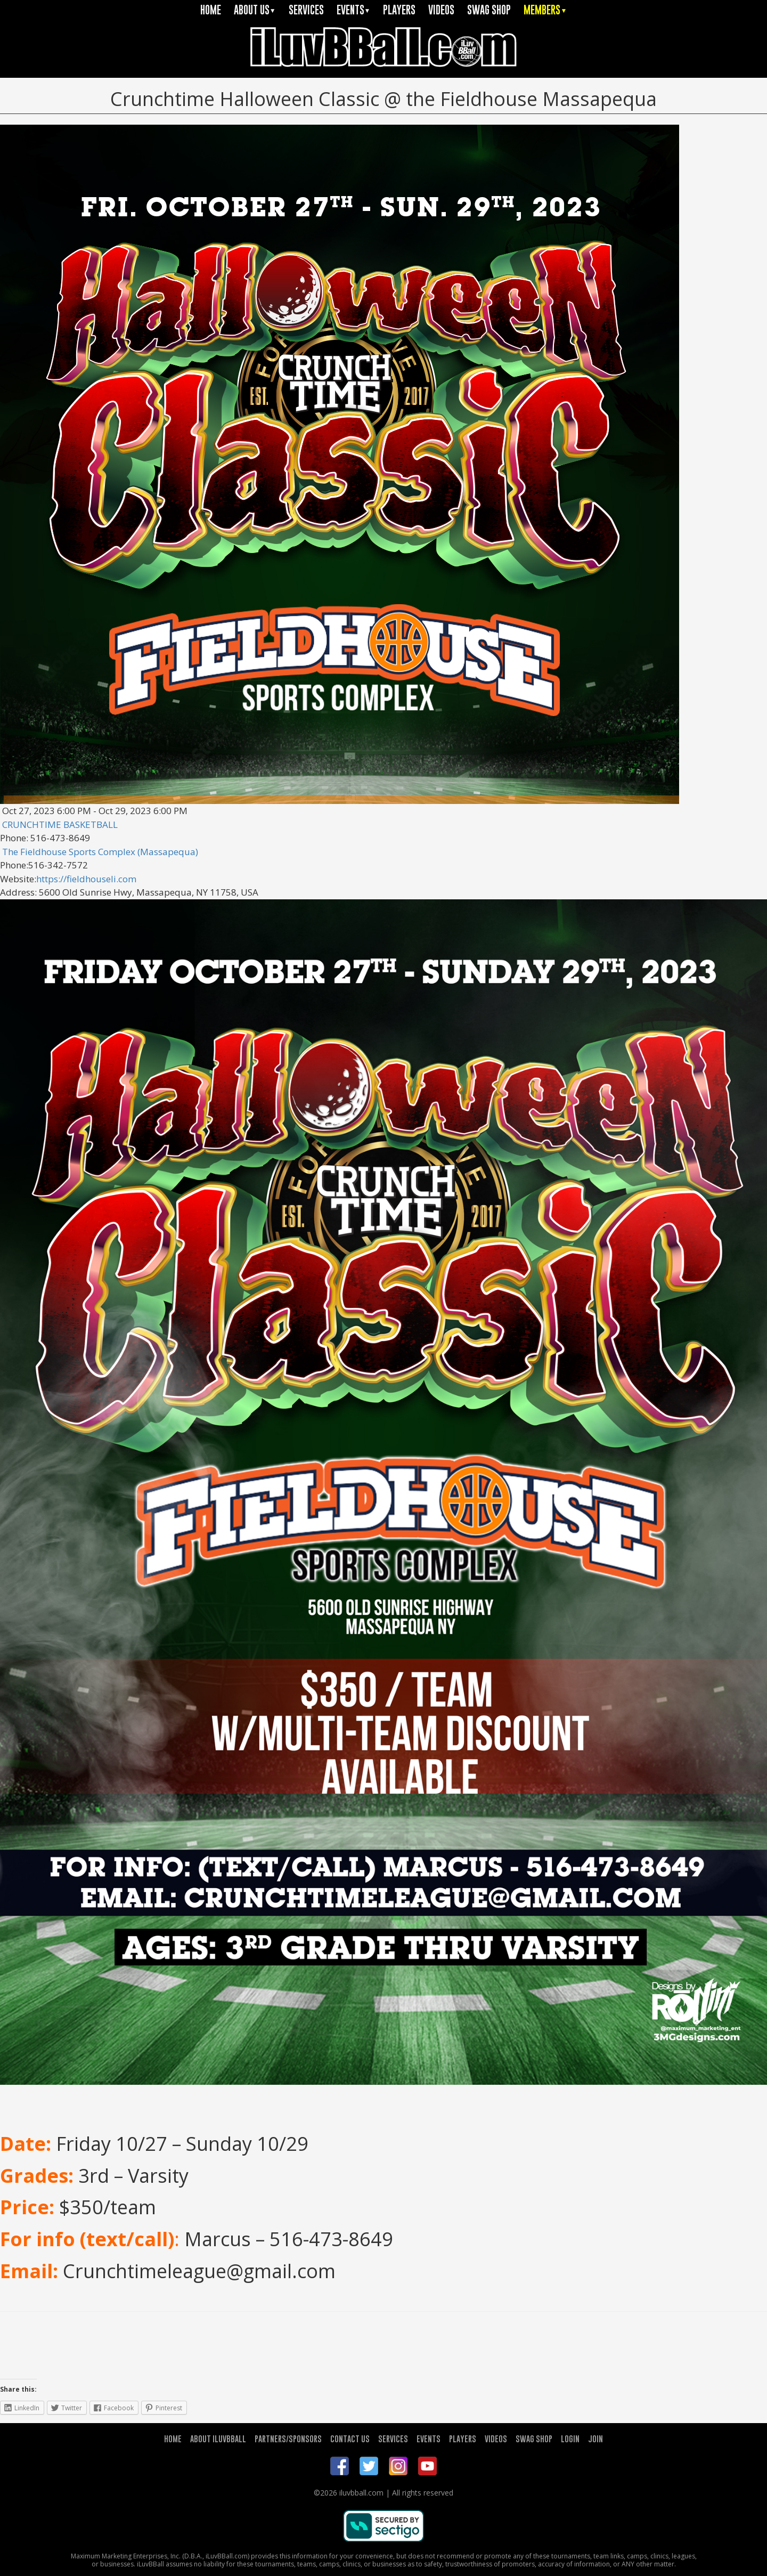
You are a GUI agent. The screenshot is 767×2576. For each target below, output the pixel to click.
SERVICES (306, 10)
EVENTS (354, 10)
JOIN (595, 2438)
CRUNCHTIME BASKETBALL (60, 824)
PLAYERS (399, 10)
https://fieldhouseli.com (86, 879)
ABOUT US (255, 10)
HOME (210, 10)
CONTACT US (350, 2438)
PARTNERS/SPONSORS (288, 2438)
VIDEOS (441, 10)
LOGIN (570, 2438)
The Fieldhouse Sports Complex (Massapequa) (100, 852)
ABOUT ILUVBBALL (218, 2438)
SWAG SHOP (489, 10)
